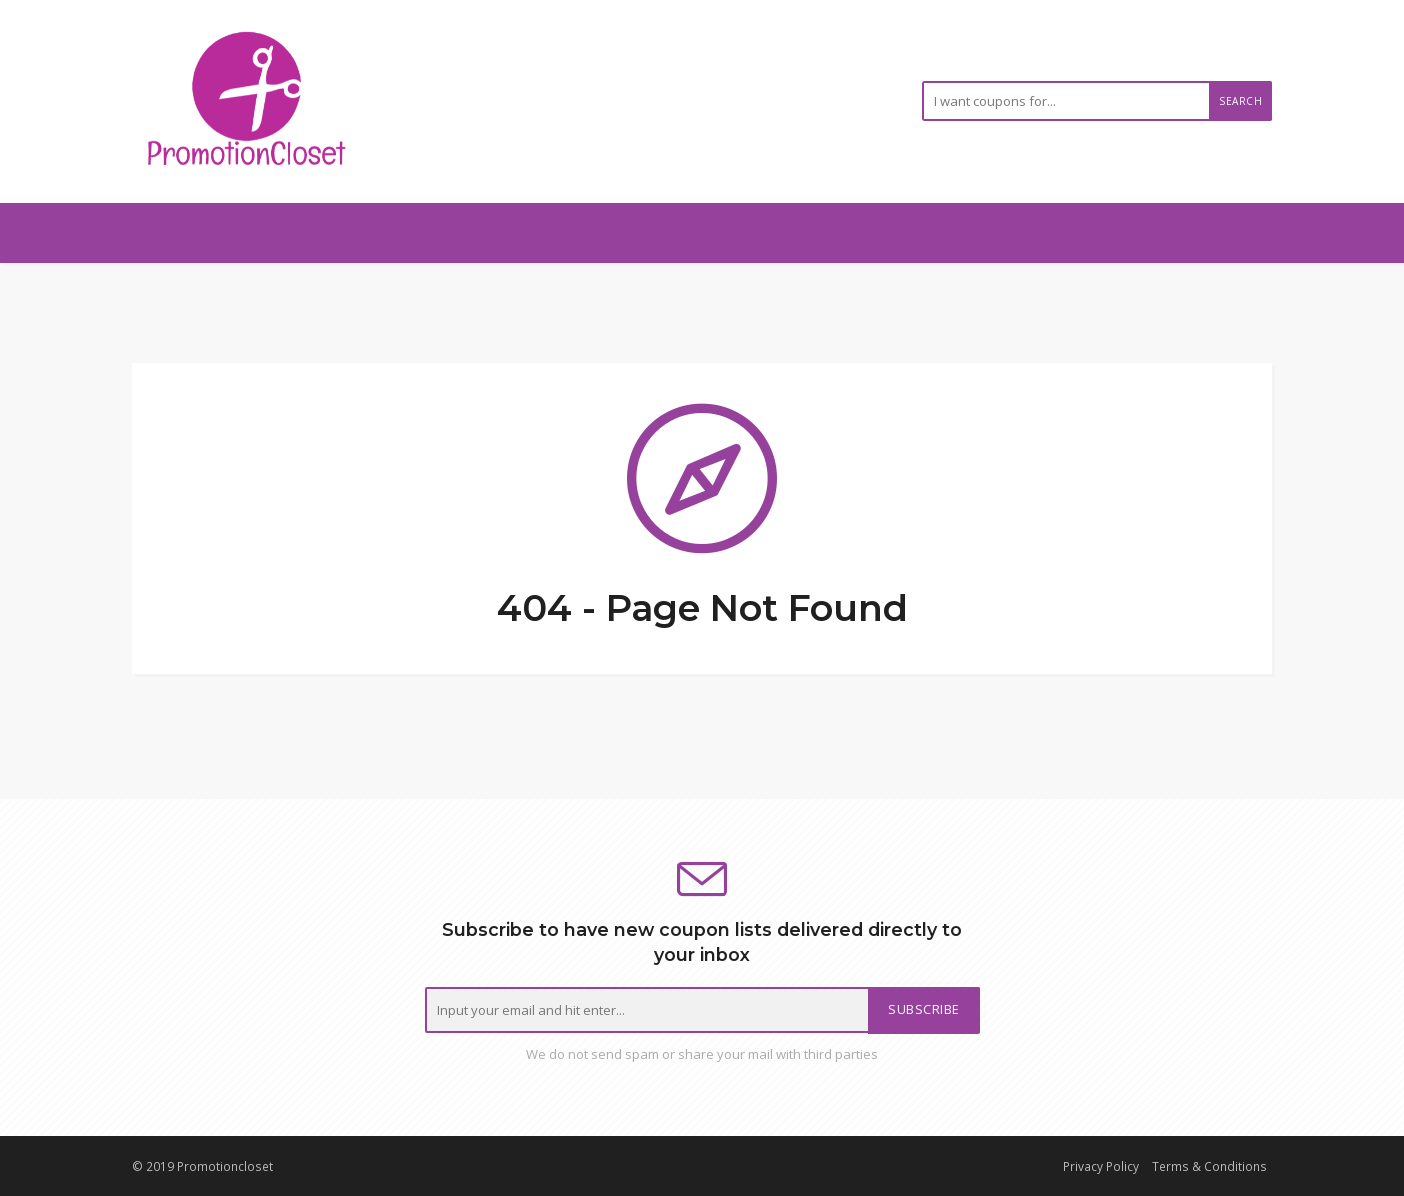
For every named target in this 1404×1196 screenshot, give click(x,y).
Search (1240, 101)
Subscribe (924, 1009)
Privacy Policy (1101, 1166)
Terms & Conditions (1209, 1166)
